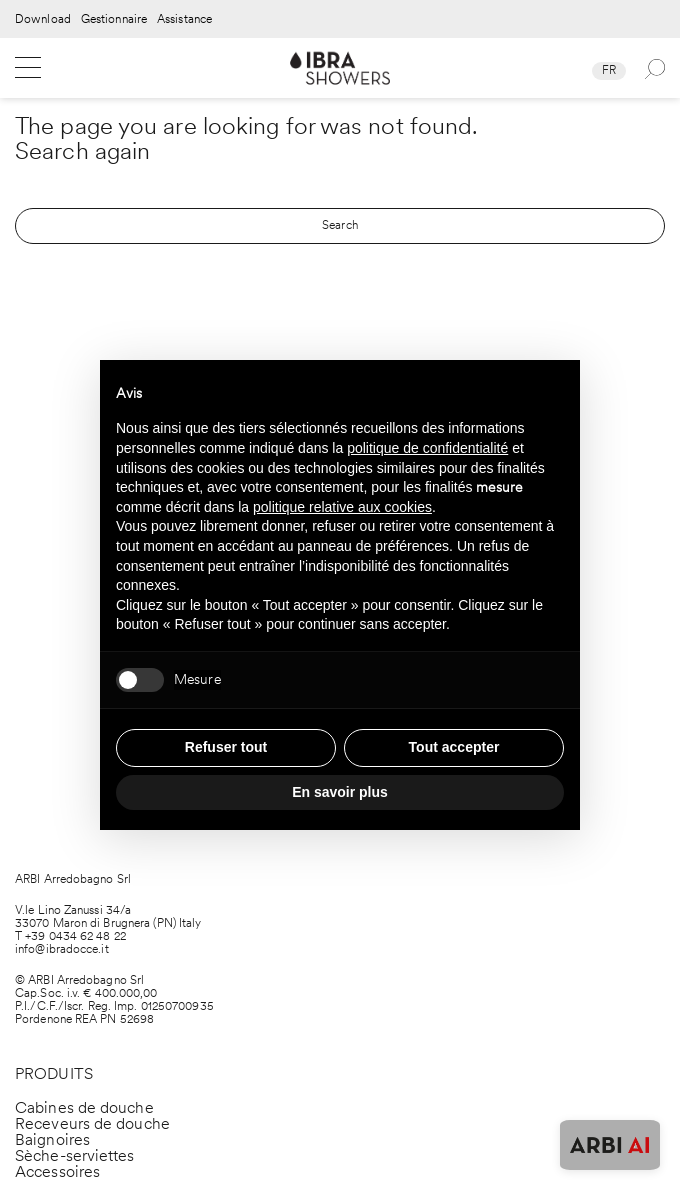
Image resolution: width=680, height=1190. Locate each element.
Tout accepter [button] (454, 747)
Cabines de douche (84, 1107)
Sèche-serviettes (75, 1155)
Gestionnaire (114, 19)
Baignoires (52, 1139)
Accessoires (57, 1171)
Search (340, 225)
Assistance (184, 19)
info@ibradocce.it (62, 949)
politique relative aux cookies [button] (342, 507)
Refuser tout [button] (226, 747)
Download (43, 19)
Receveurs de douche (92, 1123)
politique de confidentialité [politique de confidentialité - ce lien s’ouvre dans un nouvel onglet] (427, 448)
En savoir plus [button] (340, 792)
